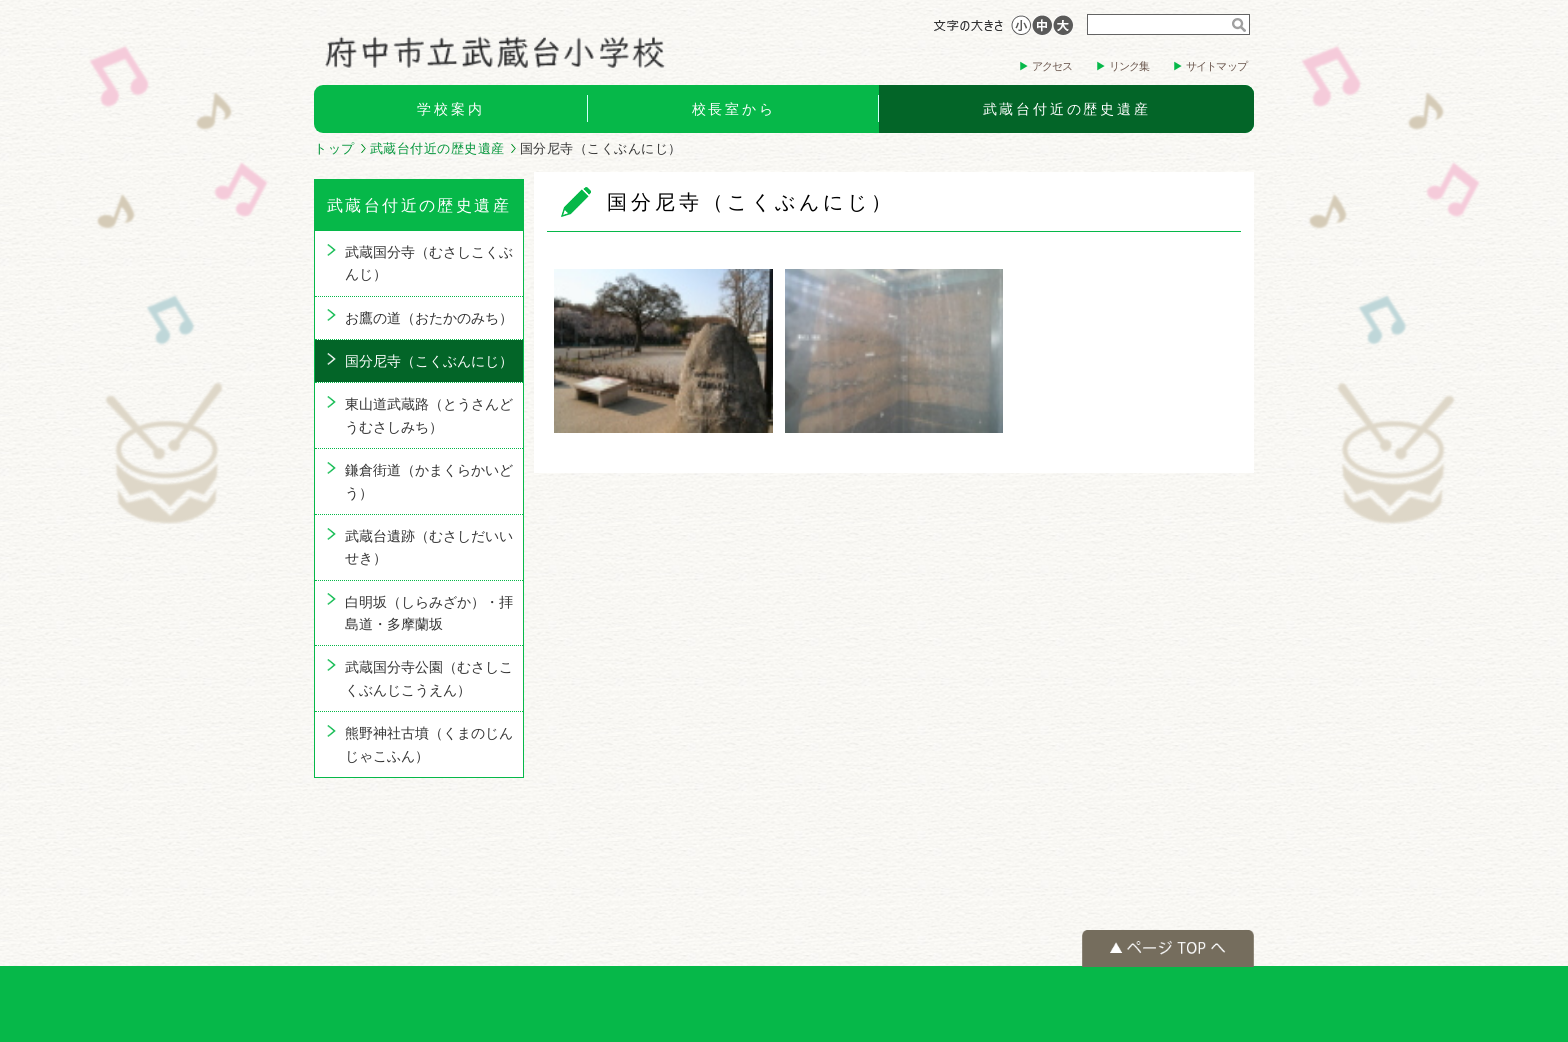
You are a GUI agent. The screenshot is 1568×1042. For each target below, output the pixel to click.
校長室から (734, 109)
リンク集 (1129, 66)
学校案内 (450, 109)
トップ (334, 148)
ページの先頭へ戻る (1168, 948)
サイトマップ (1216, 66)
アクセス (1052, 66)
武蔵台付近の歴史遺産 (1067, 109)
